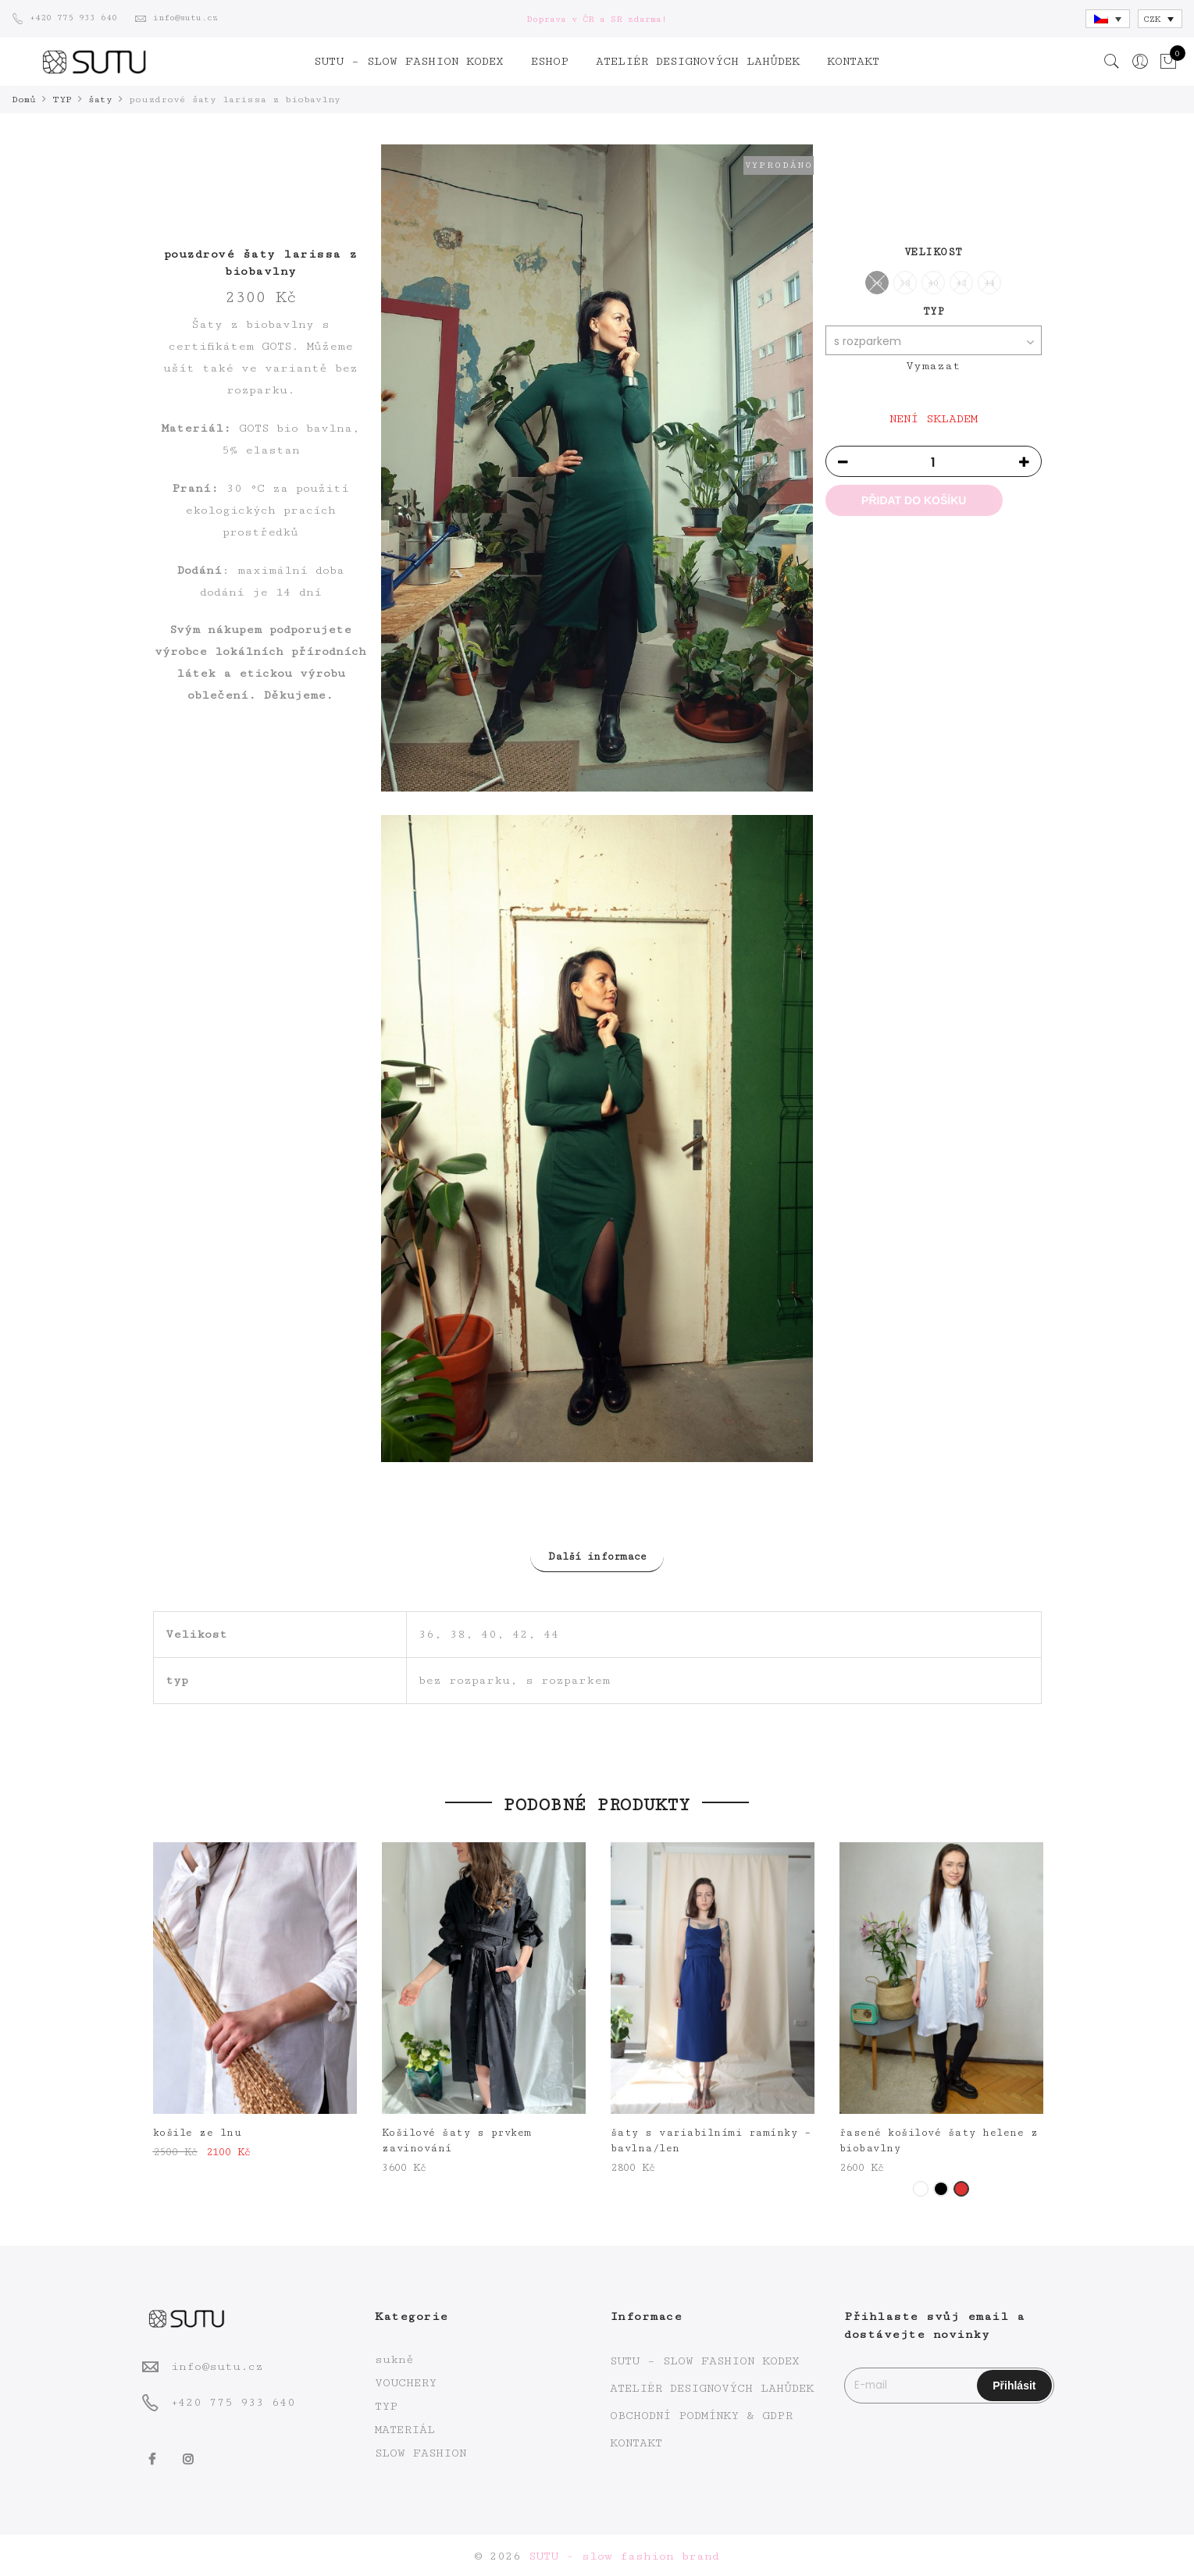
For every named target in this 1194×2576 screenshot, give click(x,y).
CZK (1151, 19)
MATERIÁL (405, 2427)
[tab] (597, 1555)
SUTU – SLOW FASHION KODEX (409, 61)
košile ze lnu (197, 2130)
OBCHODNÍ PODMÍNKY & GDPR (701, 2413)
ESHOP (549, 61)
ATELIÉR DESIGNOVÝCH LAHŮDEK (698, 61)
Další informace (597, 1556)
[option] (255, 2000)
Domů (24, 99)
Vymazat (933, 365)
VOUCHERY (406, 2380)
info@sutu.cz (217, 2364)
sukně (394, 2357)
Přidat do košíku (913, 500)
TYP (62, 99)
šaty (100, 99)
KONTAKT (853, 61)
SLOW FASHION (420, 2450)
